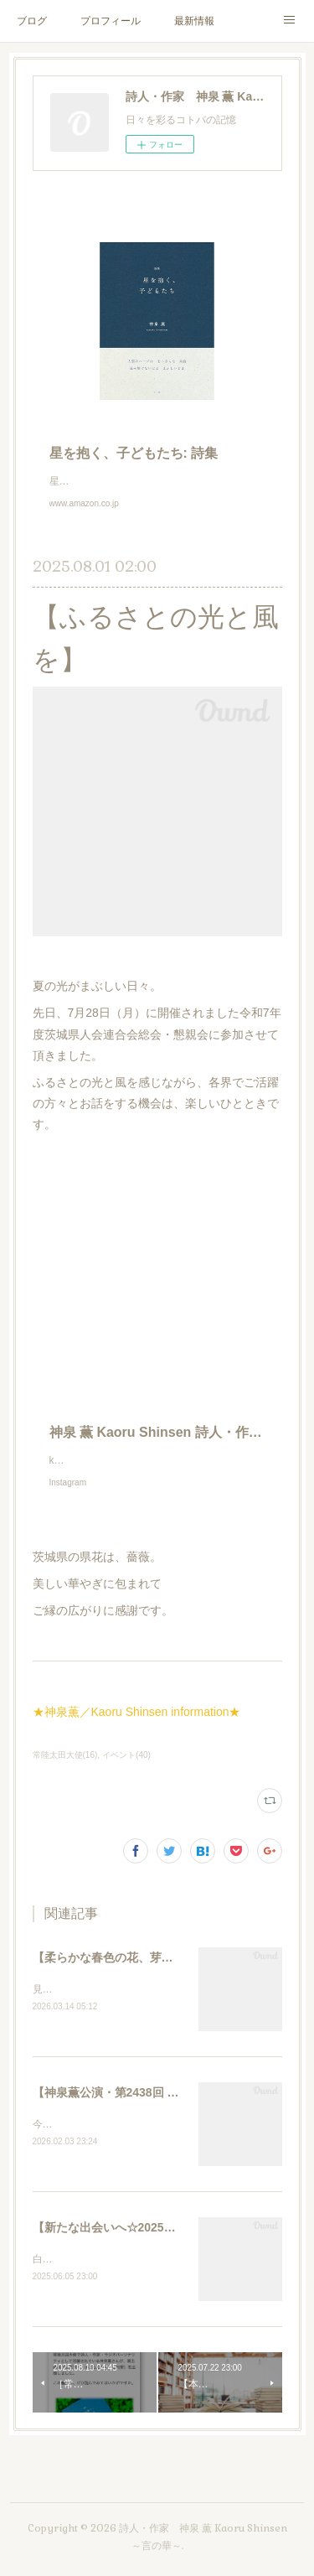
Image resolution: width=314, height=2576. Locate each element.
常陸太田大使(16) (65, 1771)
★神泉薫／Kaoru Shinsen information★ (137, 1728)
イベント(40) (126, 1771)
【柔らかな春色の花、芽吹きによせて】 (138, 1974)
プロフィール (110, 21)
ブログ (32, 21)
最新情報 (194, 21)
